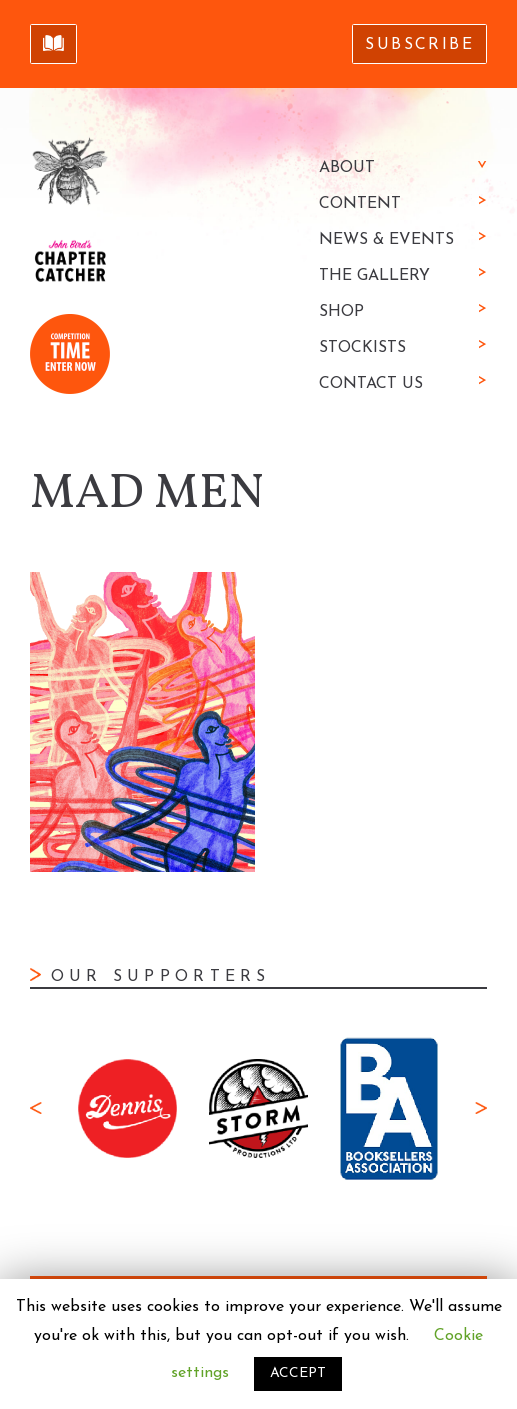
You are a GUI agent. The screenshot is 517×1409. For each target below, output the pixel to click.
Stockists (362, 348)
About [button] (347, 168)
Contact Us (371, 384)
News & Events (386, 240)
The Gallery (374, 276)
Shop (341, 312)
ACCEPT (298, 1373)
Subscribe (419, 45)
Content (360, 204)
